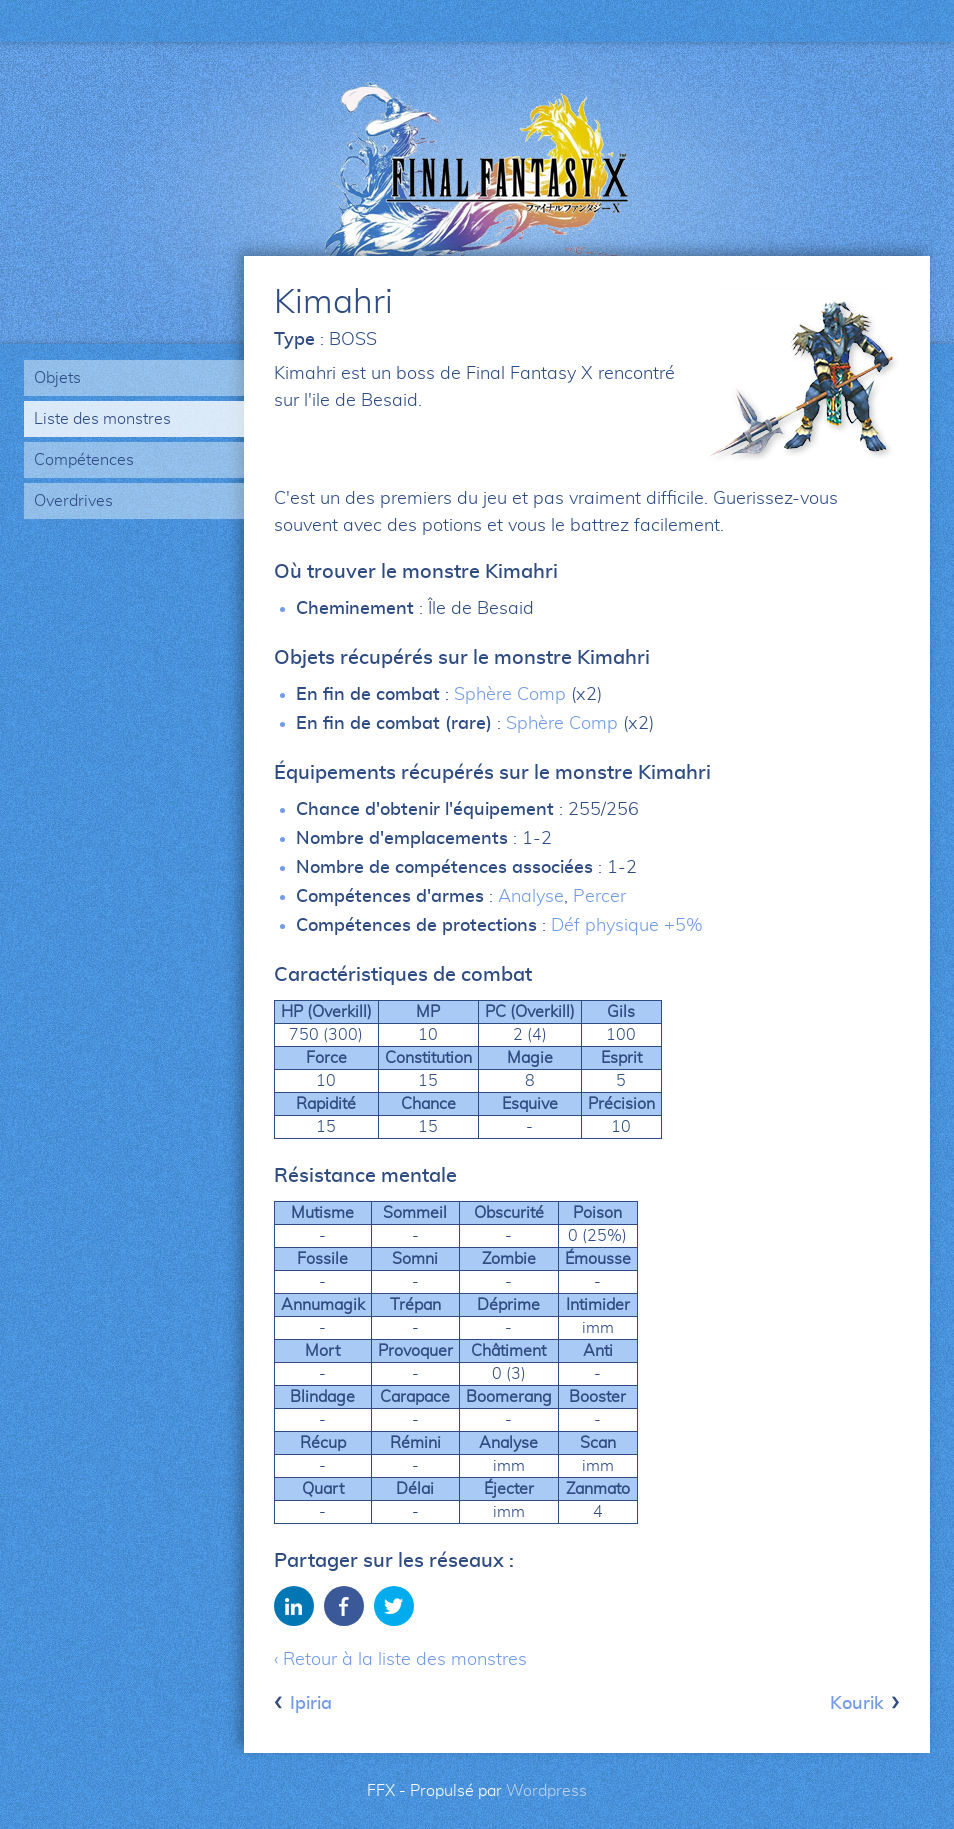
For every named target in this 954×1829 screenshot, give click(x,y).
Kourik (857, 1704)
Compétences (84, 460)
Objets (57, 378)
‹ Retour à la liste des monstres (400, 1660)
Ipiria (311, 1704)
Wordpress (546, 1791)
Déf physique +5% (627, 926)
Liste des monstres (102, 419)
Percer (599, 897)
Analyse (531, 897)
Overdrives (73, 501)
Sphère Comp (510, 695)
